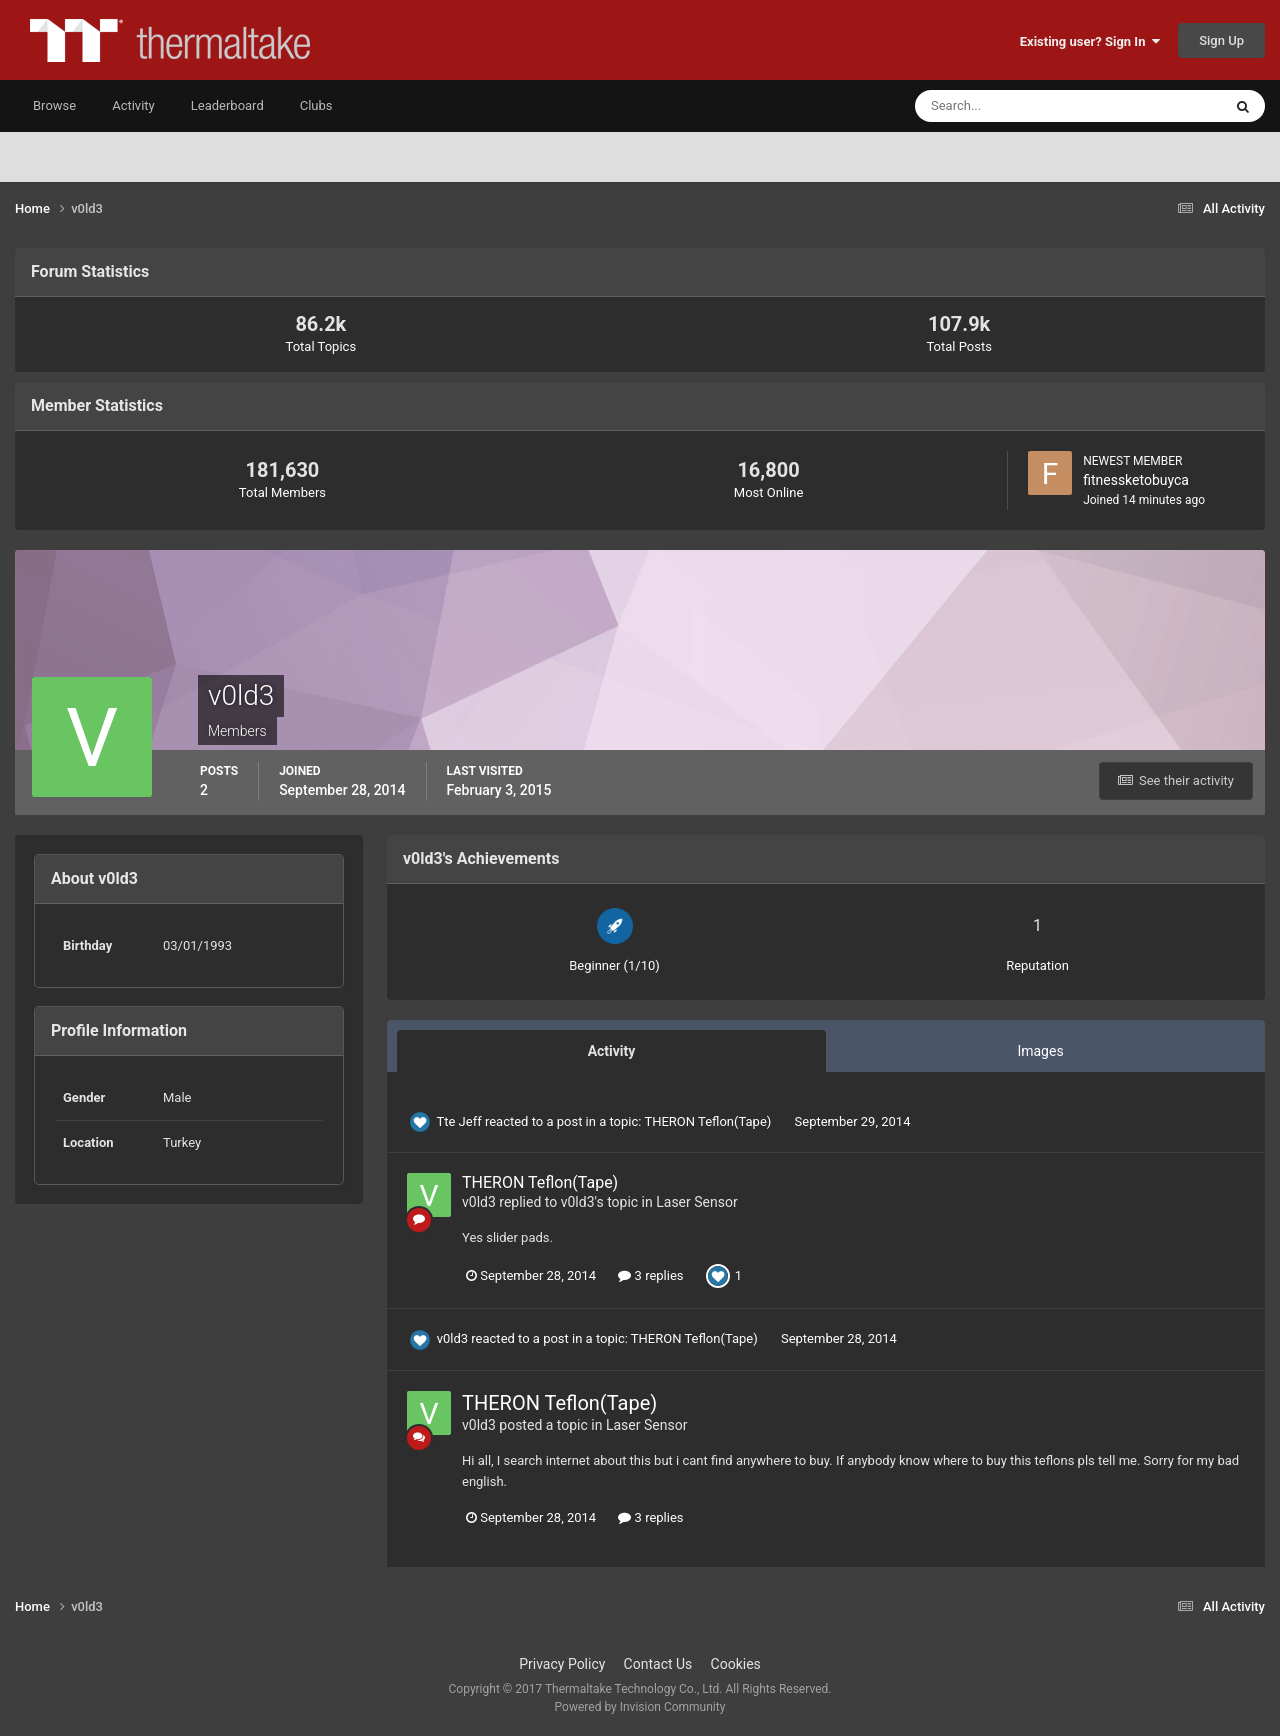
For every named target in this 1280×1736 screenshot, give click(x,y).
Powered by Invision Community (640, 1707)
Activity (133, 105)
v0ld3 (479, 1202)
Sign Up (1221, 40)
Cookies (736, 1664)
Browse (54, 105)
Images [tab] (1040, 1051)
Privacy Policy (562, 1664)
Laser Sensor (696, 1202)
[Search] (1007, 106)
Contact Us (658, 1664)
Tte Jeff (458, 1121)
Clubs (316, 105)
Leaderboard (227, 105)
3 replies (650, 1275)
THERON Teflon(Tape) (709, 1121)
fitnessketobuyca (1136, 480)
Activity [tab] (612, 1051)
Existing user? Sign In (1090, 41)
